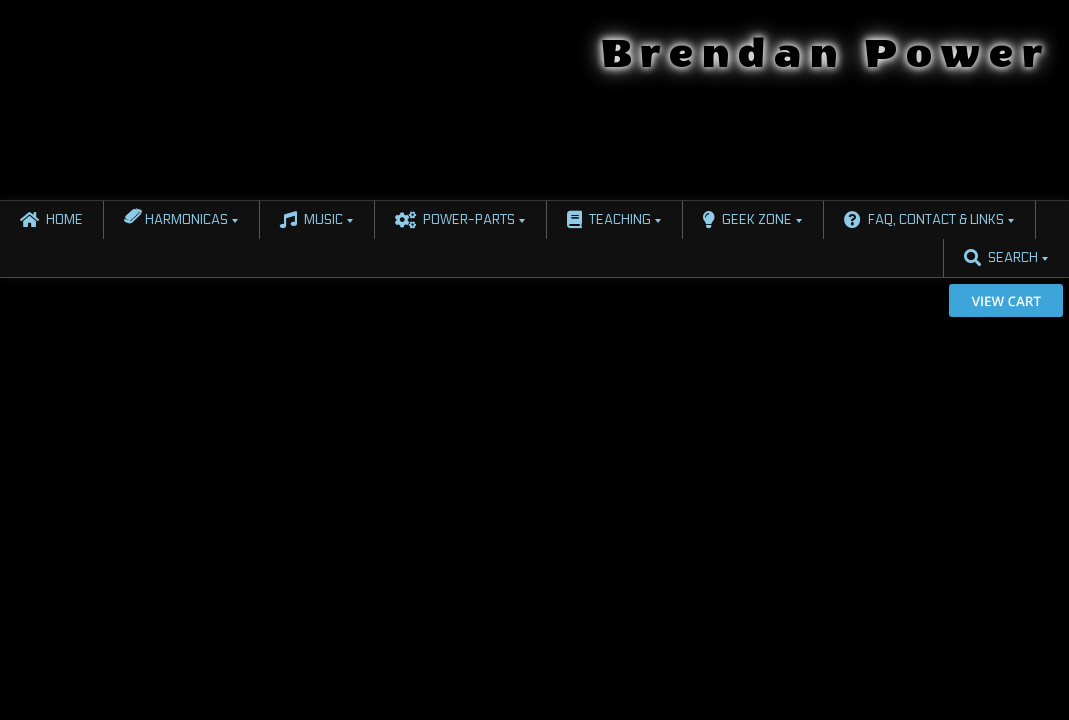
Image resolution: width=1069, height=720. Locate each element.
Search (1001, 258)
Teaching (609, 220)
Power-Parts (455, 220)
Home (51, 220)
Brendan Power (826, 54)
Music (311, 220)
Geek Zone (747, 220)
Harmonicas (176, 216)
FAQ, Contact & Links (924, 220)
